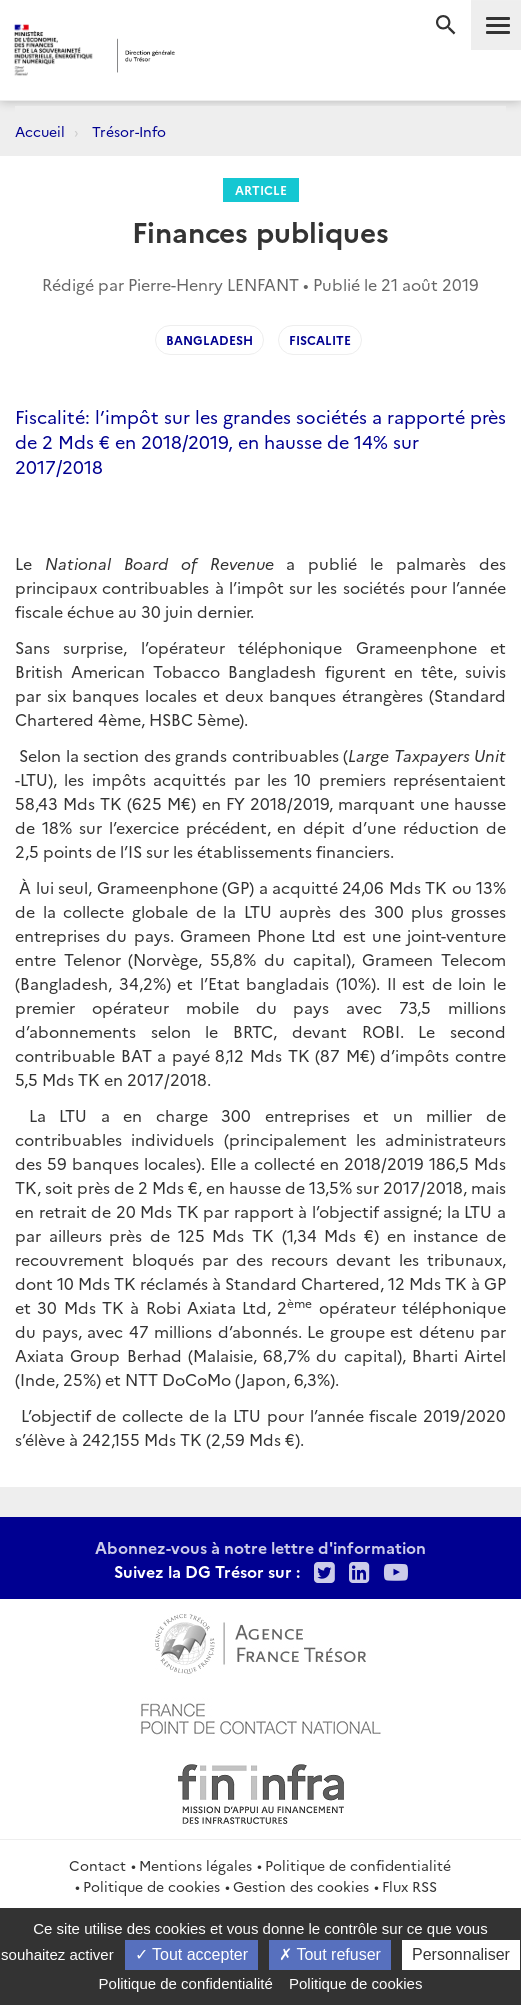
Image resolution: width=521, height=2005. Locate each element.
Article (261, 189)
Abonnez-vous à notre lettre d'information (260, 1547)
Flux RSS (409, 1886)
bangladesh (209, 339)
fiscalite (320, 339)
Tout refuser (330, 1954)
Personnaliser (461, 1954)
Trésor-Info (129, 131)
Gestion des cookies (301, 1886)
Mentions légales (195, 1865)
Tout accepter (191, 1954)
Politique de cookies (151, 1886)
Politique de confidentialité (358, 1865)
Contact (97, 1865)
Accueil (40, 131)
